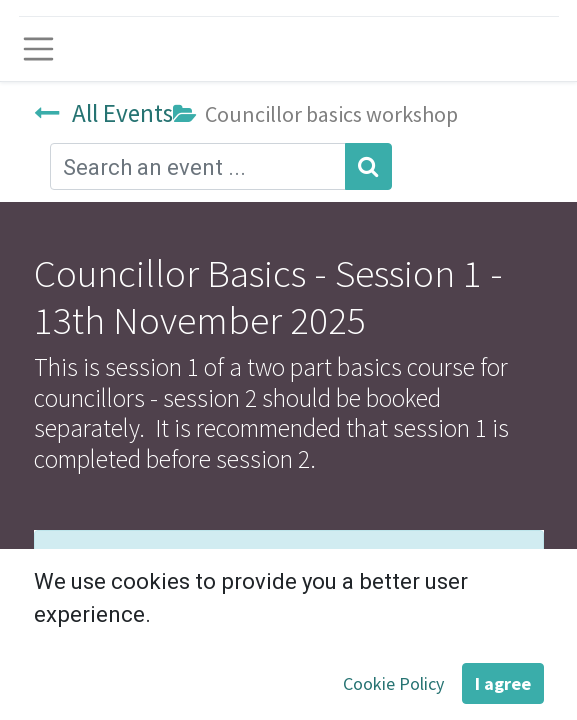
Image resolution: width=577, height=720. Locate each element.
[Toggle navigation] (39, 49)
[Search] (368, 166)
